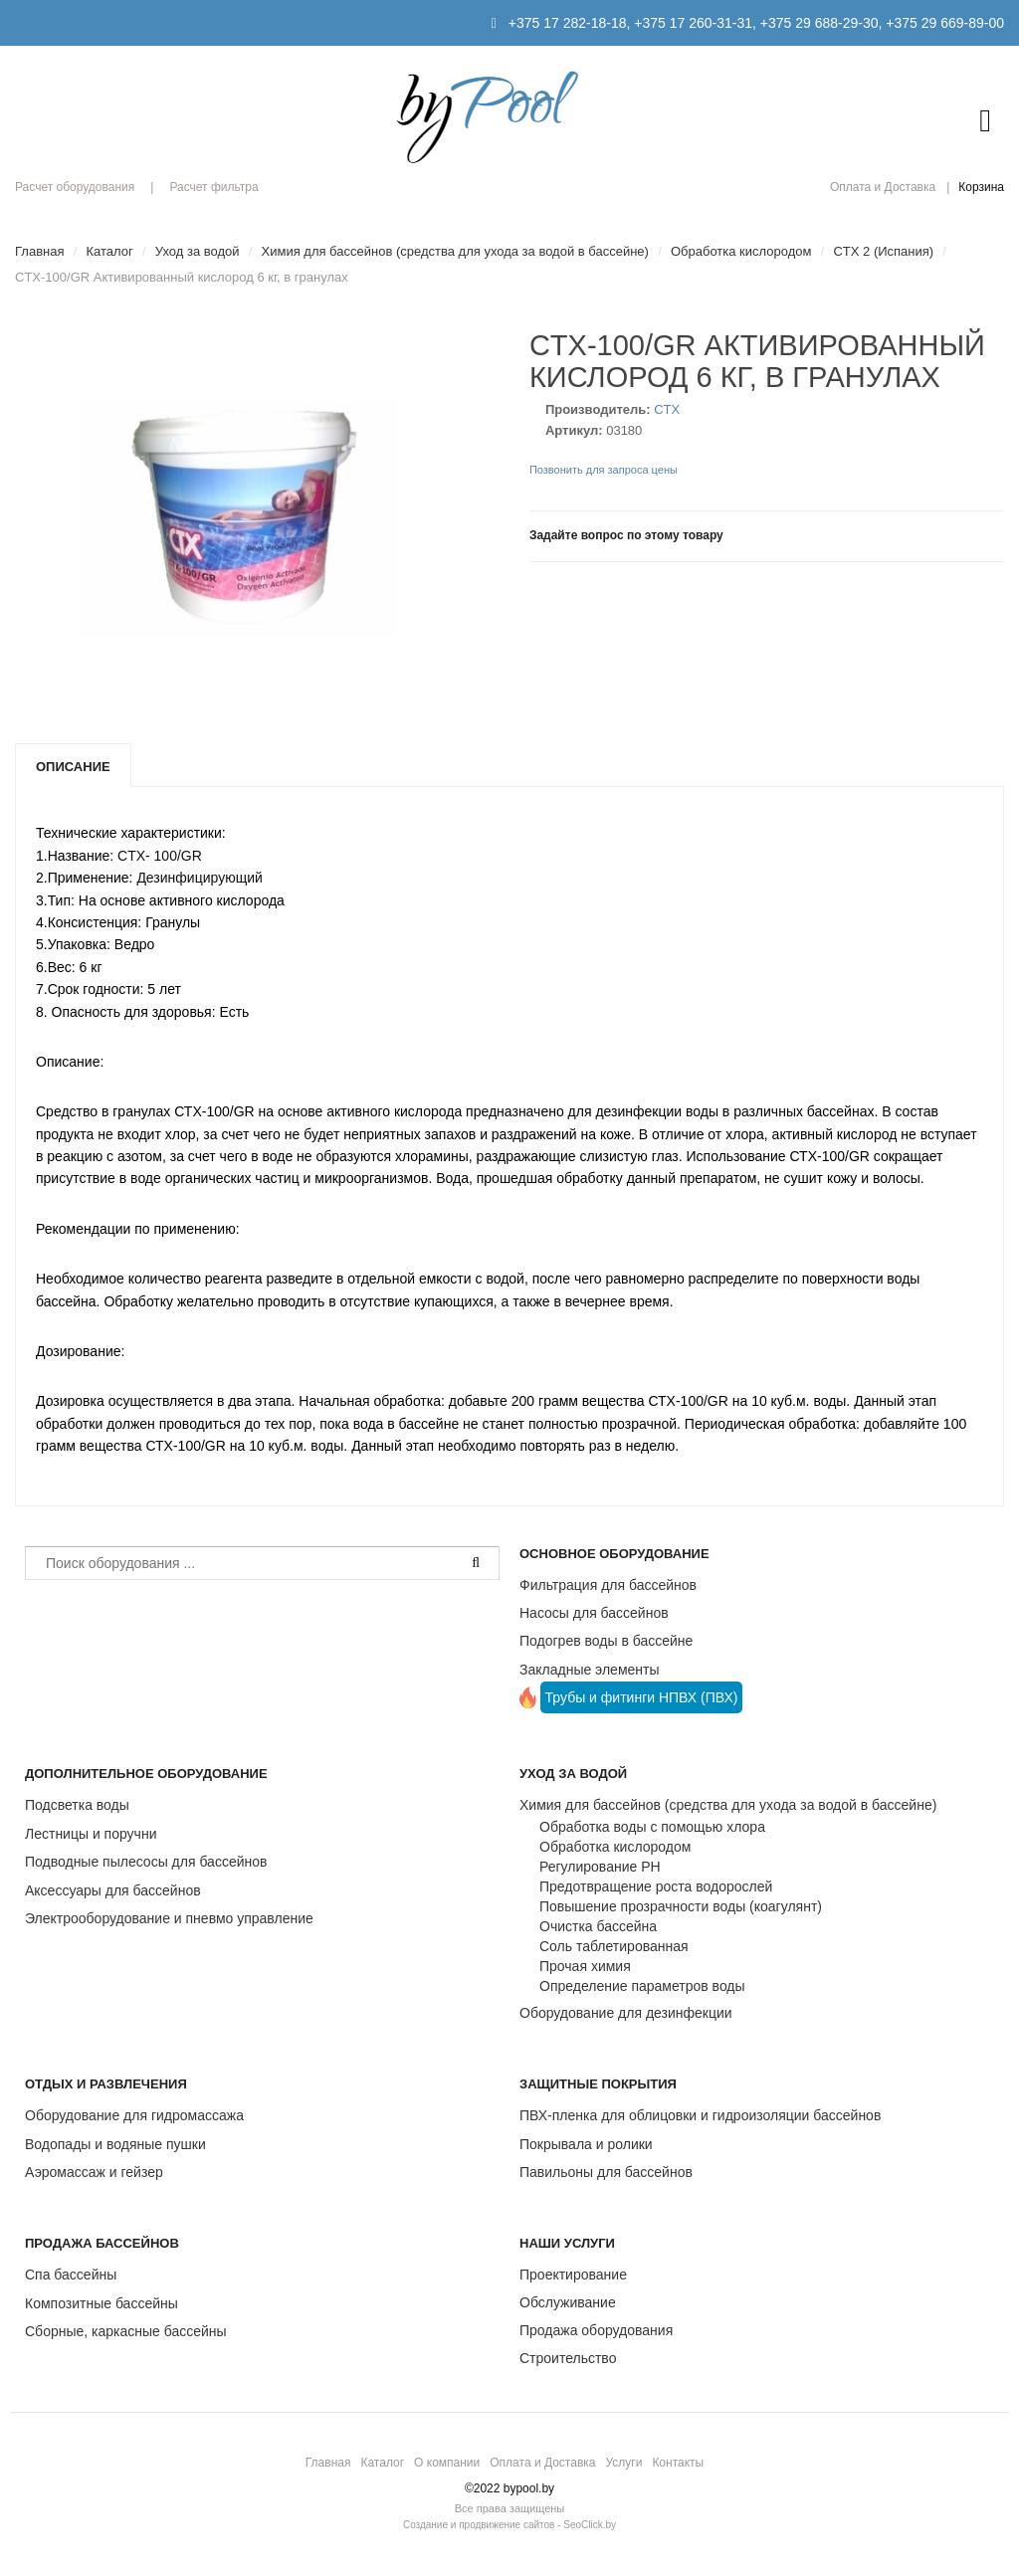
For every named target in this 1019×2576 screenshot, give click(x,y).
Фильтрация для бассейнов (608, 1585)
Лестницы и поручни (90, 1834)
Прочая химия (585, 1966)
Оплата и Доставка (882, 187)
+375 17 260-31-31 (693, 23)
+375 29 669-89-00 (945, 23)
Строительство (567, 2358)
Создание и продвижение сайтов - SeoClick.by (509, 2524)
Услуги (623, 2463)
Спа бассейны (70, 2274)
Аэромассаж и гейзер (94, 2172)
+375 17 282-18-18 (568, 23)
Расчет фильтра (213, 187)
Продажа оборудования (596, 2330)
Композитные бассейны (101, 2303)
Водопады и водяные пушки (115, 2144)
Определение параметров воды (642, 1986)
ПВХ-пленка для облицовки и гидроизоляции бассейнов (700, 2115)
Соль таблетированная (614, 1946)
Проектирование (573, 2274)
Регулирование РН (600, 1867)
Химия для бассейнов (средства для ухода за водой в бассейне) (727, 1805)
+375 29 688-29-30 (819, 23)
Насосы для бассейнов (594, 1613)
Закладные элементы (589, 1670)
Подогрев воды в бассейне (606, 1641)
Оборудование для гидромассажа (134, 2115)
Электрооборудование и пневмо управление (169, 1918)
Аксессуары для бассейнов (113, 1890)
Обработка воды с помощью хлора (652, 1827)
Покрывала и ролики (586, 2144)
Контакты (678, 2463)
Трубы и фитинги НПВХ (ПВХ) (641, 1697)
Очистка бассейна (598, 1926)
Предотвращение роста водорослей (655, 1886)
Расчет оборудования (74, 187)
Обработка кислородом (615, 1847)
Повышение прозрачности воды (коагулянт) (680, 1906)
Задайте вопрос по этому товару (626, 535)
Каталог (382, 2463)
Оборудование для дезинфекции (625, 2013)
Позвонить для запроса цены (603, 470)
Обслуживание (567, 2302)
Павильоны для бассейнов (606, 2172)
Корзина (981, 187)
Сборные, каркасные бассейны (126, 2331)
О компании (447, 2463)
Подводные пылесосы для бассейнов (146, 1862)
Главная (328, 2463)
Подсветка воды (77, 1805)
